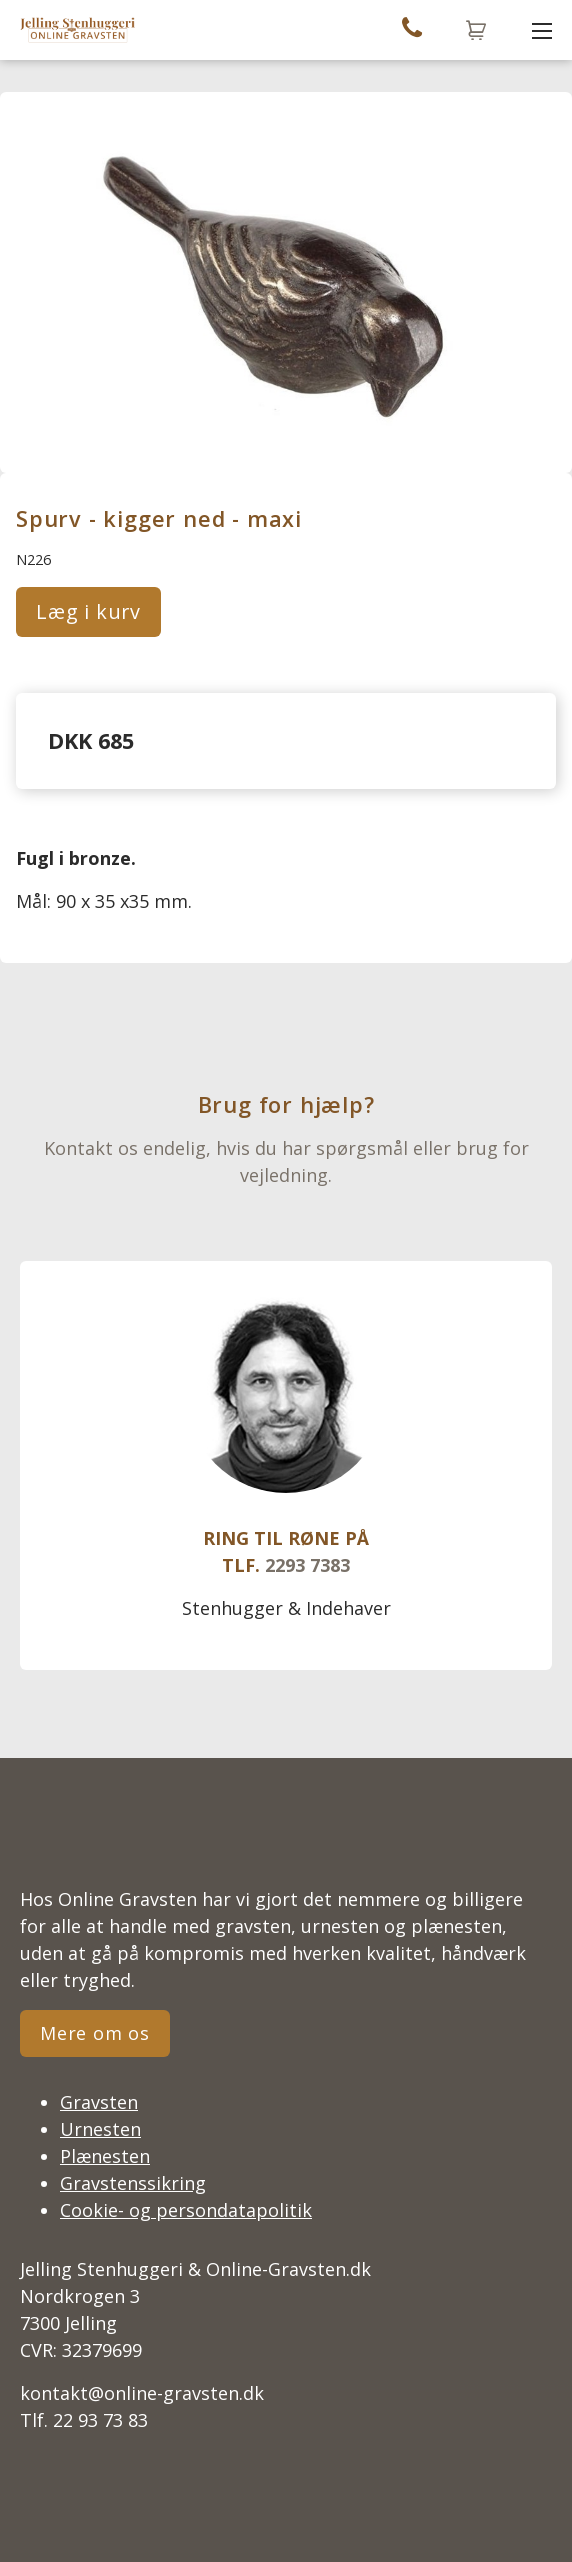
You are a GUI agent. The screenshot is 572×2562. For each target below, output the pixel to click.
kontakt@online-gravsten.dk (142, 2393)
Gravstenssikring (133, 2183)
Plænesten (105, 2156)
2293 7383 (307, 1565)
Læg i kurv (88, 611)
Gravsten (99, 2102)
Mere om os (95, 2033)
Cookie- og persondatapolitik (186, 2210)
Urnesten (100, 2129)
